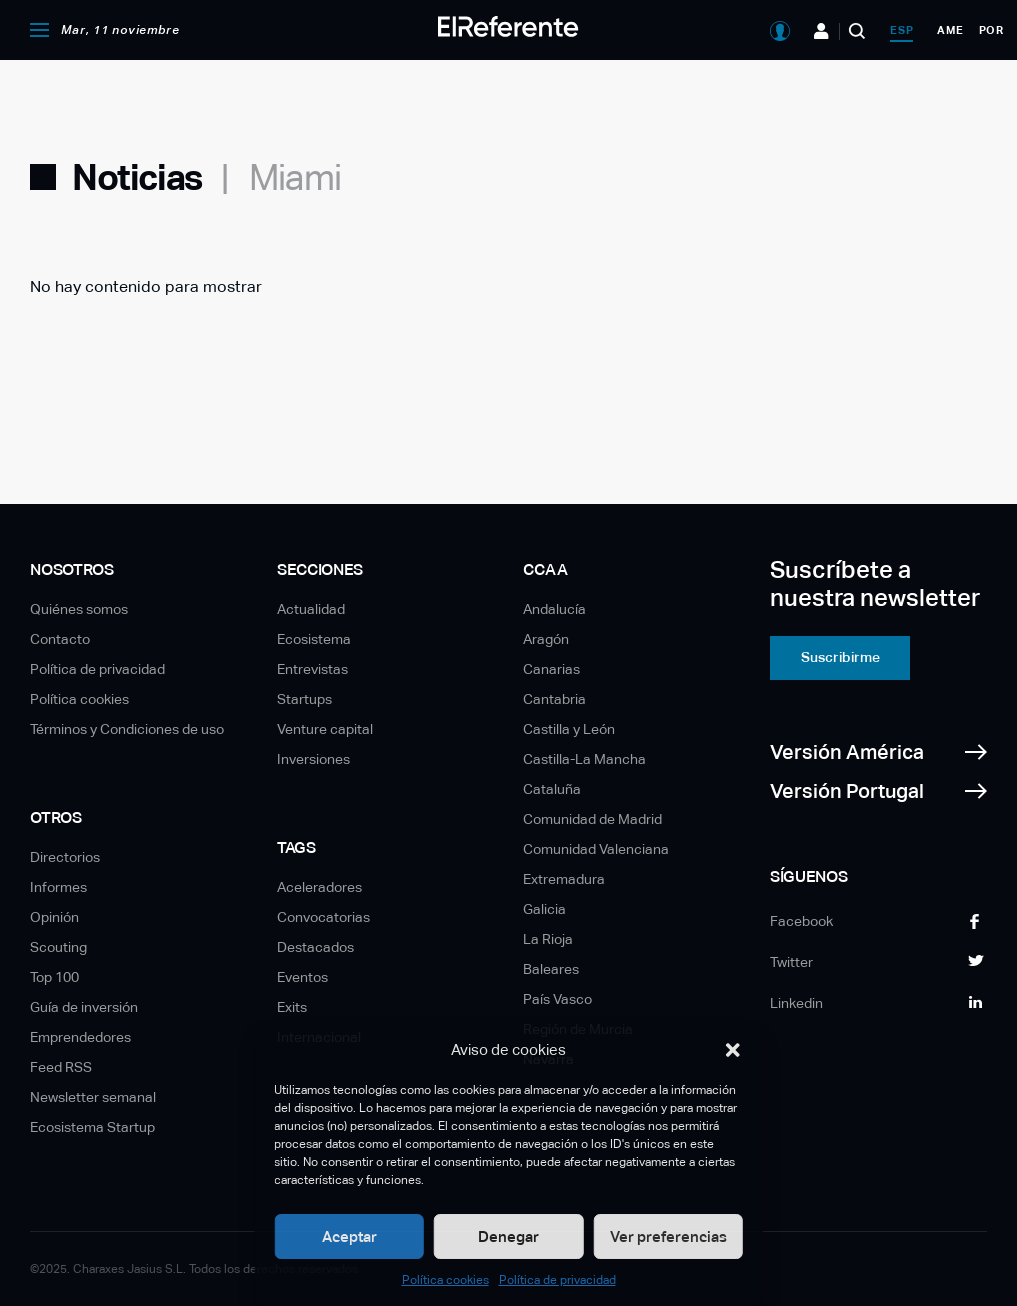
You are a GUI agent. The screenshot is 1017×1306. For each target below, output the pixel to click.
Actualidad (311, 609)
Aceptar (349, 1236)
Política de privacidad (557, 1280)
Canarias (551, 669)
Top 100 (54, 977)
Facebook (801, 921)
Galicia (544, 909)
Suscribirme (840, 657)
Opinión (54, 917)
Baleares (551, 969)
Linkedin (796, 1003)
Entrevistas (312, 669)
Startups (304, 699)
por (991, 30)
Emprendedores (80, 1037)
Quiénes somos (79, 609)
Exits (292, 1007)
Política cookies (445, 1280)
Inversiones (313, 759)
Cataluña (552, 789)
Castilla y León (569, 729)
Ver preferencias (668, 1236)
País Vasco (557, 999)
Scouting (58, 947)
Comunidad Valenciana (596, 849)
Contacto (60, 639)
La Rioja (548, 939)
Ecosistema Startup (92, 1127)
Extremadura (564, 879)
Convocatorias (323, 917)
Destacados (315, 947)
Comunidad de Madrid (592, 819)
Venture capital (325, 729)
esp (901, 30)
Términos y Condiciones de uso (127, 729)
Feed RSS (61, 1067)
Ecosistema (314, 639)
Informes (58, 887)
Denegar (508, 1236)
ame (950, 30)
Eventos (302, 977)
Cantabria (554, 699)
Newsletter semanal (93, 1097)
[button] (733, 1050)
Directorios (65, 857)
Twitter (791, 962)
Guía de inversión (84, 1007)
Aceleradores (319, 887)
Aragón (546, 639)
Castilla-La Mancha (584, 759)
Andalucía (554, 609)
